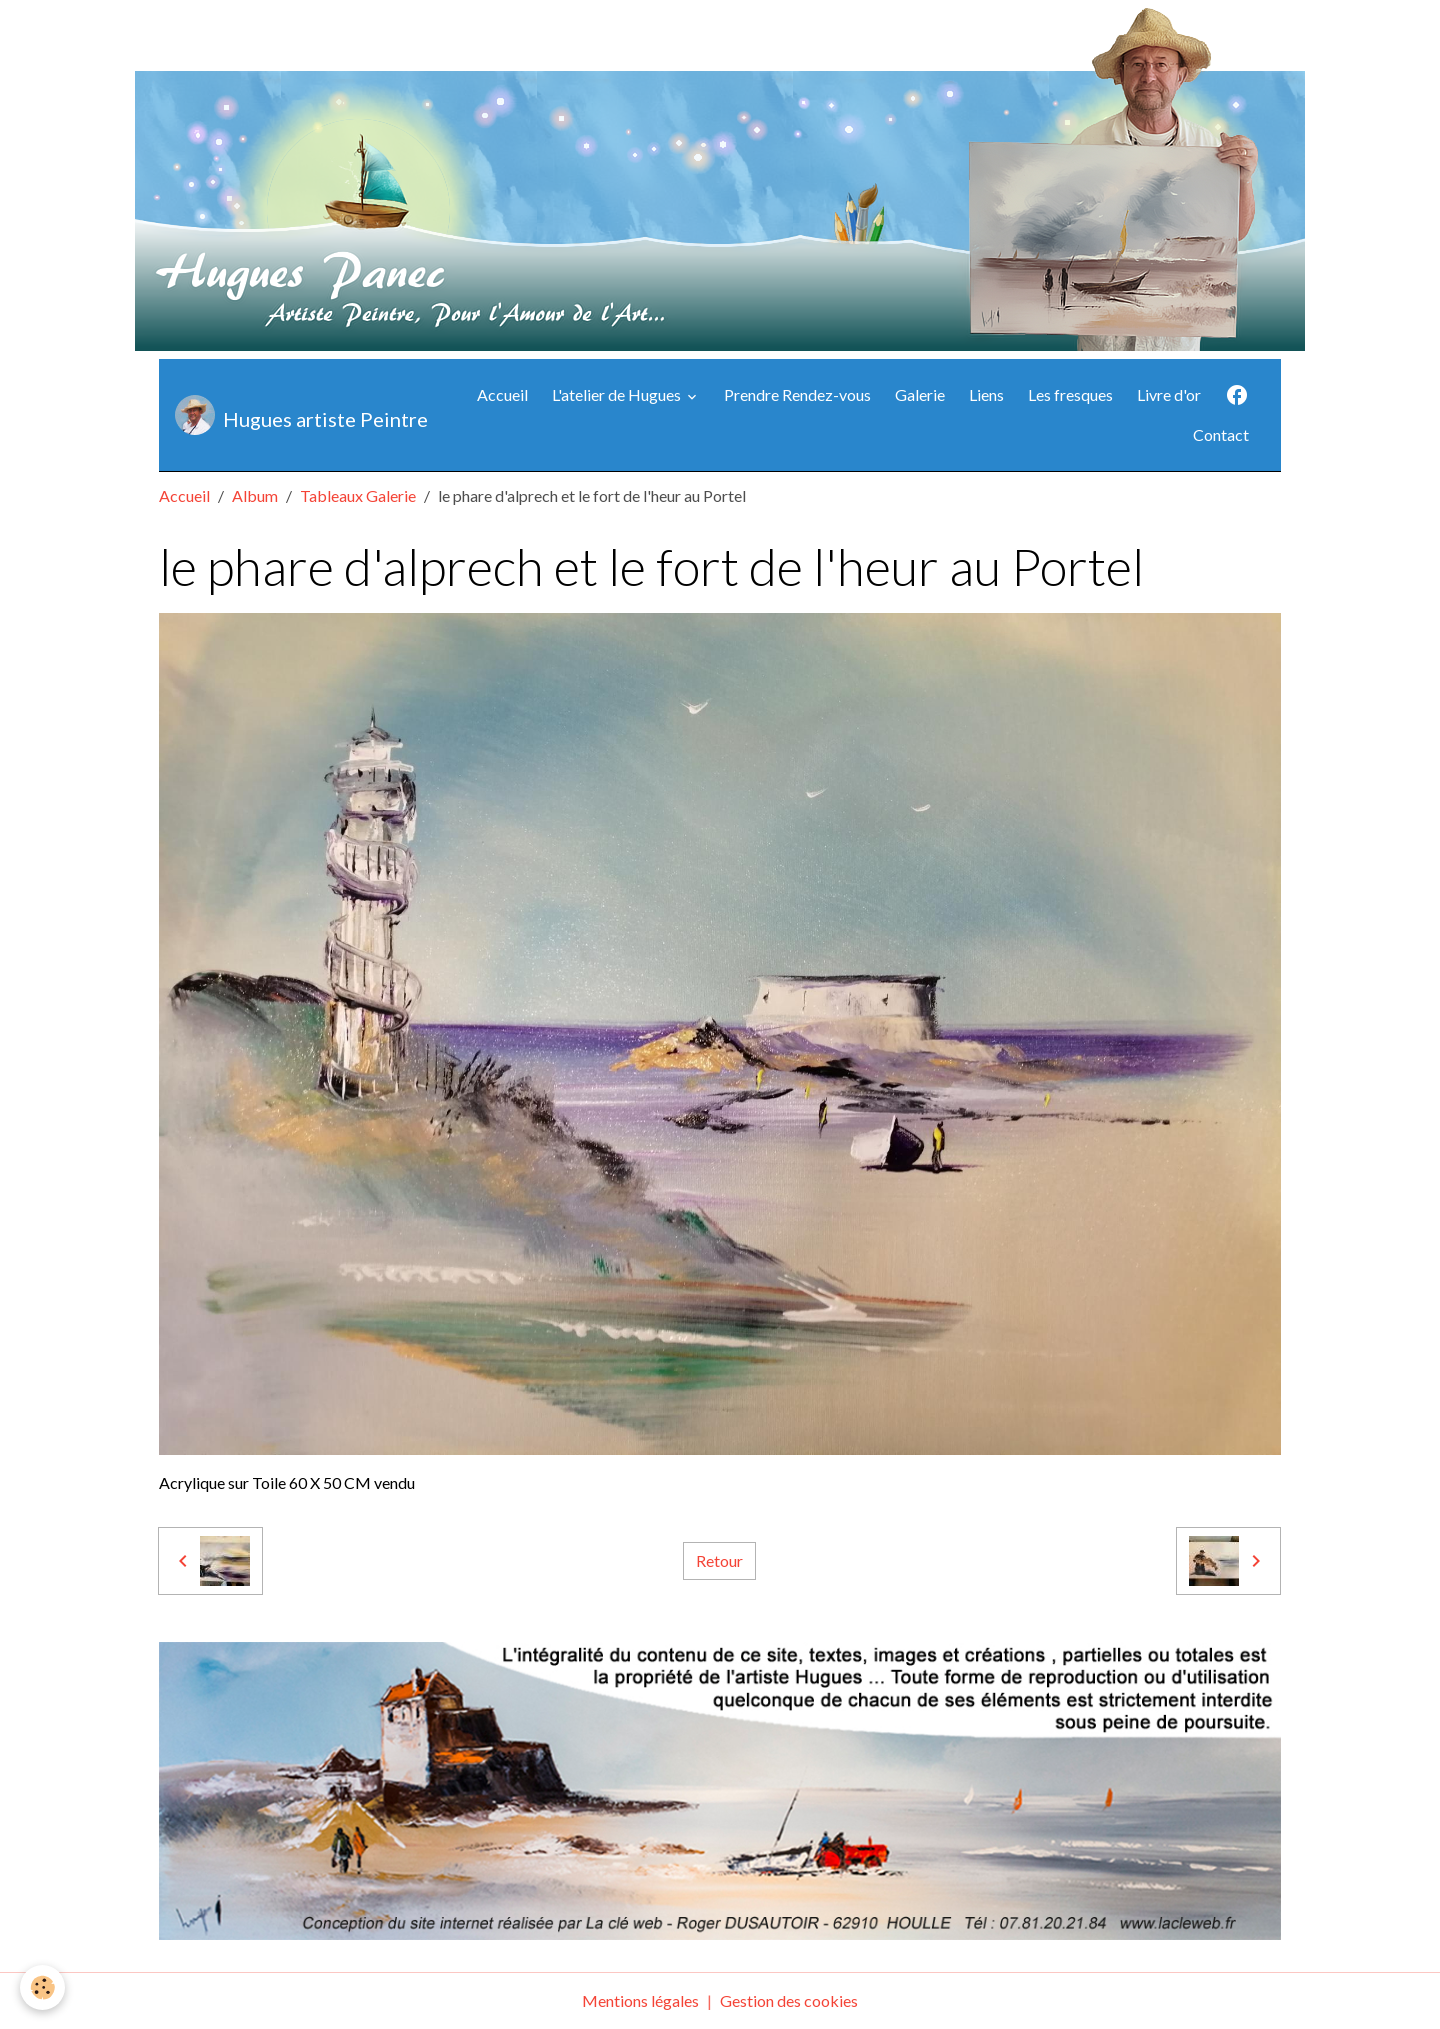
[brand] (295, 415)
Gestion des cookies (789, 2000)
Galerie (920, 394)
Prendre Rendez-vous (797, 394)
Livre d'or (1169, 394)
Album (255, 495)
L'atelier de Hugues (618, 394)
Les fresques (1070, 394)
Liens (986, 394)
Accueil (502, 394)
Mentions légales (640, 2000)
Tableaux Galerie (358, 495)
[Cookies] (42, 1987)
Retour (719, 1560)
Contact (1221, 434)
